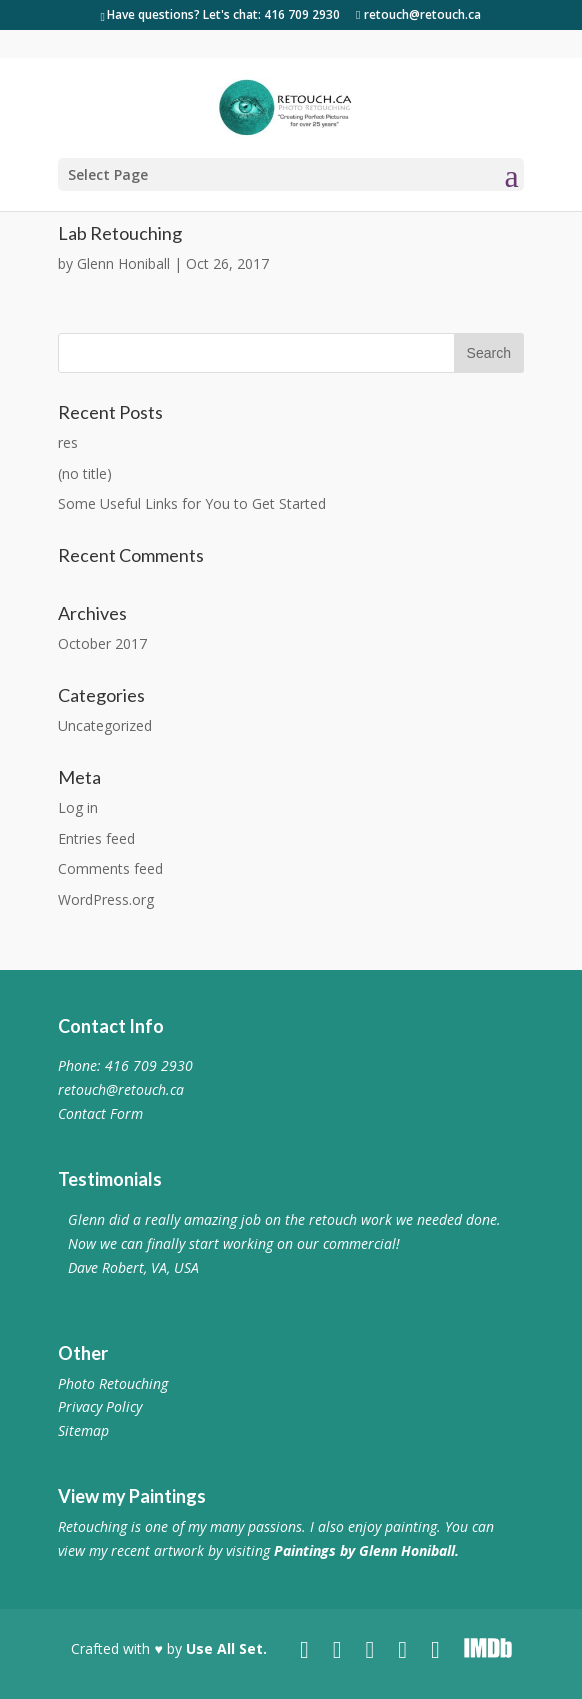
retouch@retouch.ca (121, 1089)
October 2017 (102, 643)
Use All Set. (226, 1648)
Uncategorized (105, 725)
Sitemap (83, 1430)
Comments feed (110, 868)
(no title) (85, 473)
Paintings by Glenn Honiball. (366, 1550)
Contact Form (100, 1113)
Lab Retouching (120, 233)
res (68, 442)
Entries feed (96, 838)
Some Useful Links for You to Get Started (192, 503)
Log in (78, 807)
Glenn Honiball (123, 263)
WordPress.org (106, 899)
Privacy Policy (100, 1406)
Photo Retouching (113, 1383)
